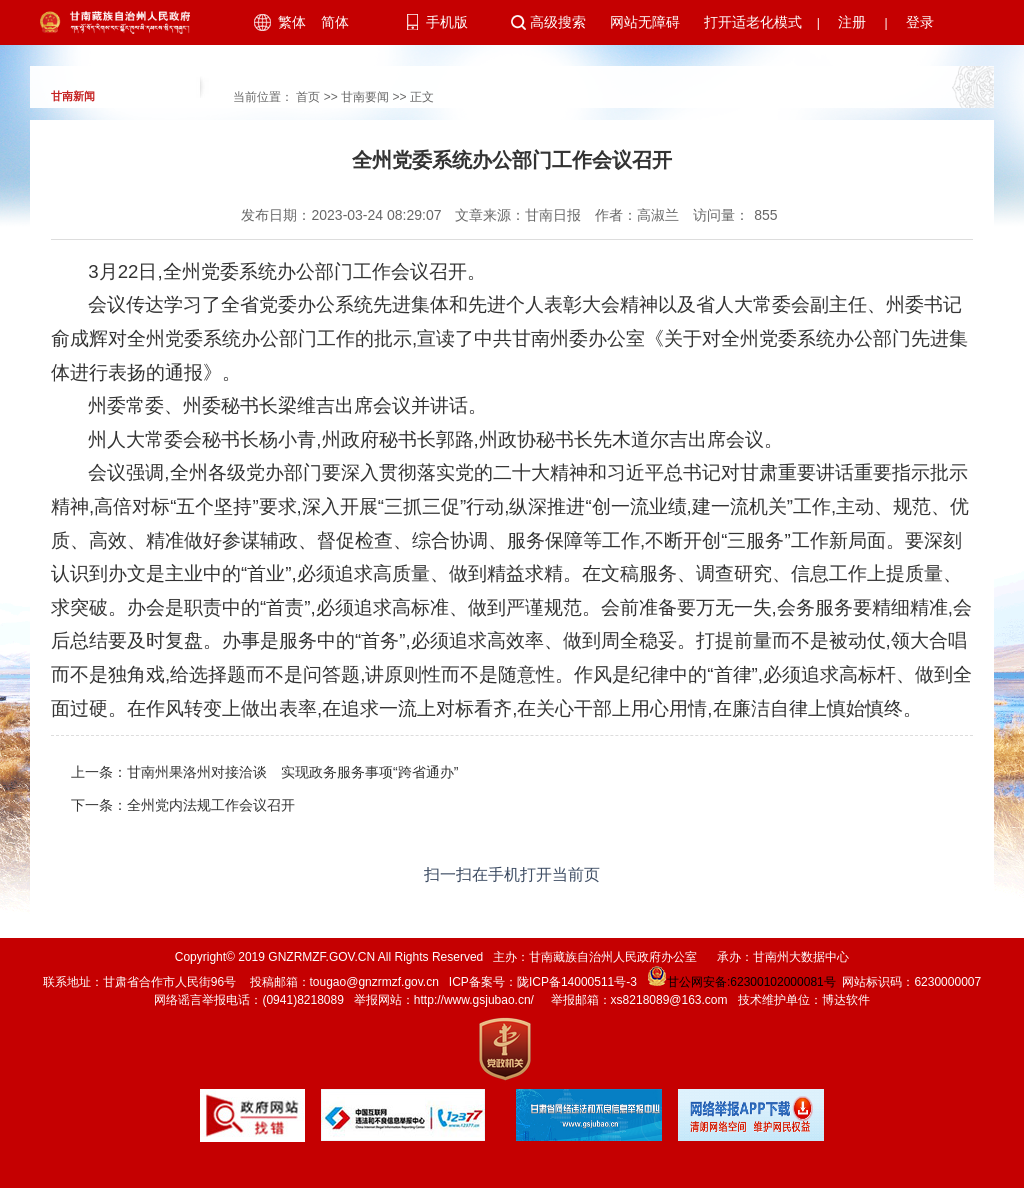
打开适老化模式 (753, 22)
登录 (920, 22)
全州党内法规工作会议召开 (211, 805)
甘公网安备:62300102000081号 (740, 982)
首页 (308, 97)
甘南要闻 (365, 97)
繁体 (292, 22)
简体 (335, 22)
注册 (852, 22)
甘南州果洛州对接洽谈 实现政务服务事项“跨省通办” (292, 772)
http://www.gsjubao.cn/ (474, 1000)
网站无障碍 (645, 22)
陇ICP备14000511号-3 (577, 982)
